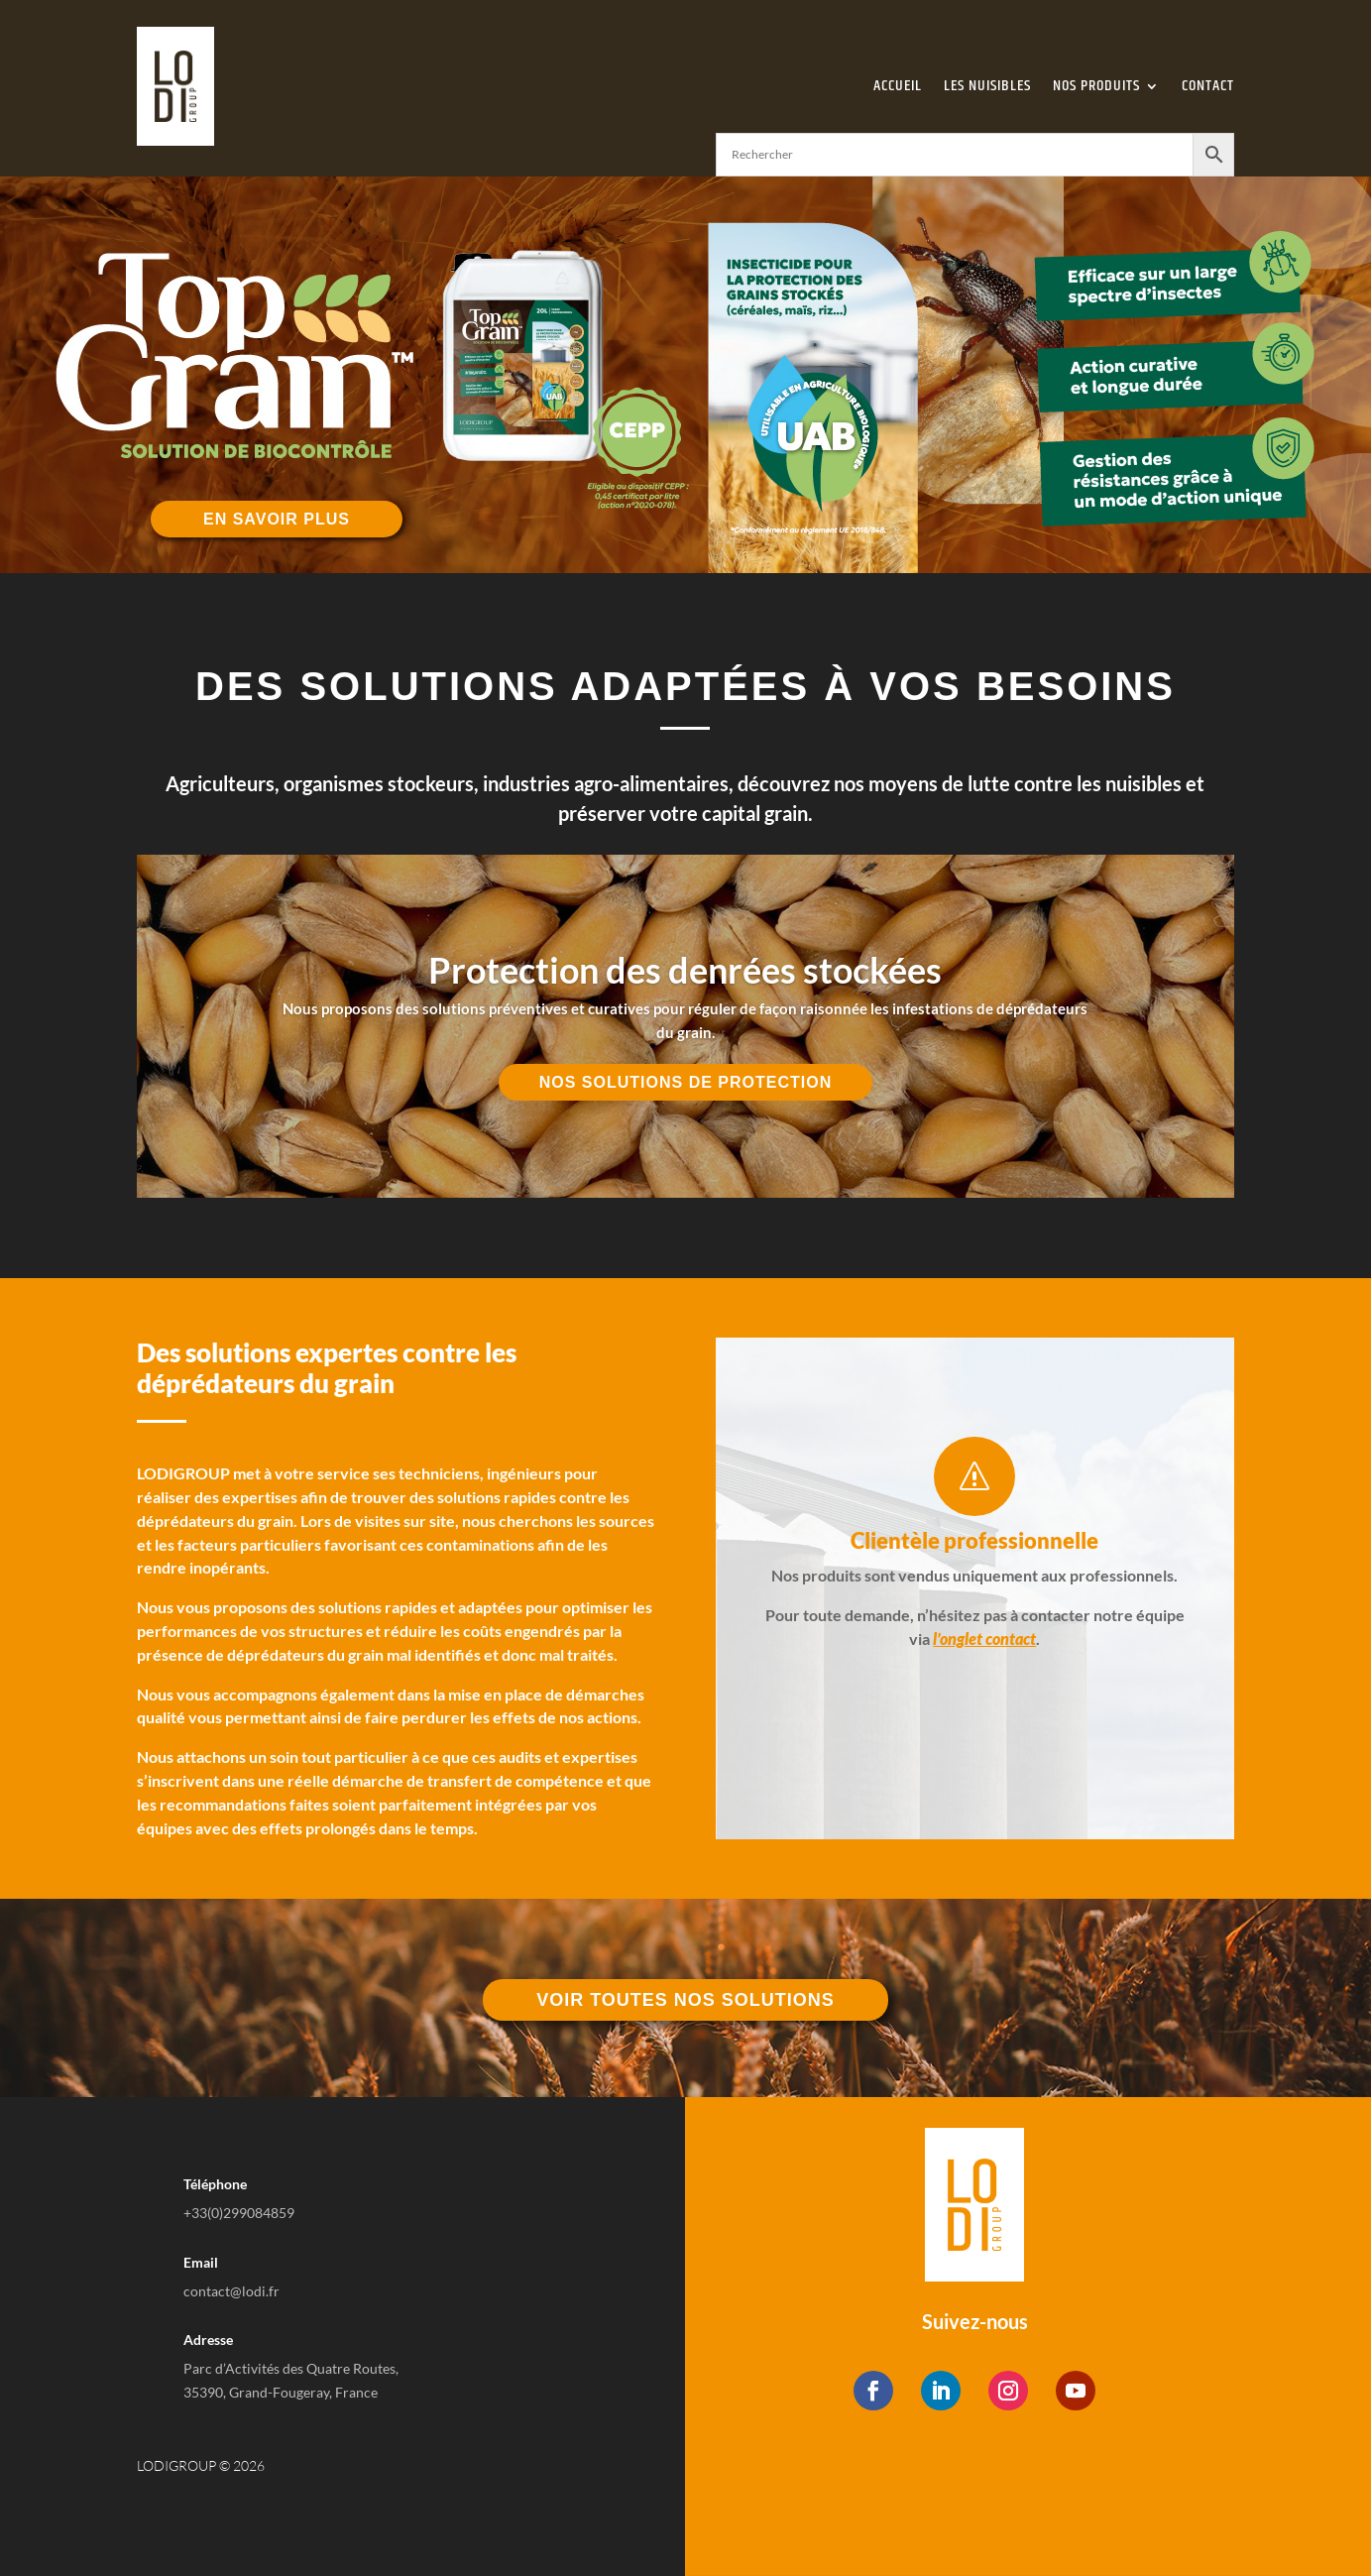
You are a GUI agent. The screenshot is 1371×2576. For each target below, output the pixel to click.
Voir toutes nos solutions (685, 2000)
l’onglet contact (984, 1638)
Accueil (897, 85)
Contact (1208, 85)
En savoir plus (276, 519)
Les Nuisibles (987, 85)
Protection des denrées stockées (685, 970)
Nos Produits (1096, 85)
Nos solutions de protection (685, 1082)
